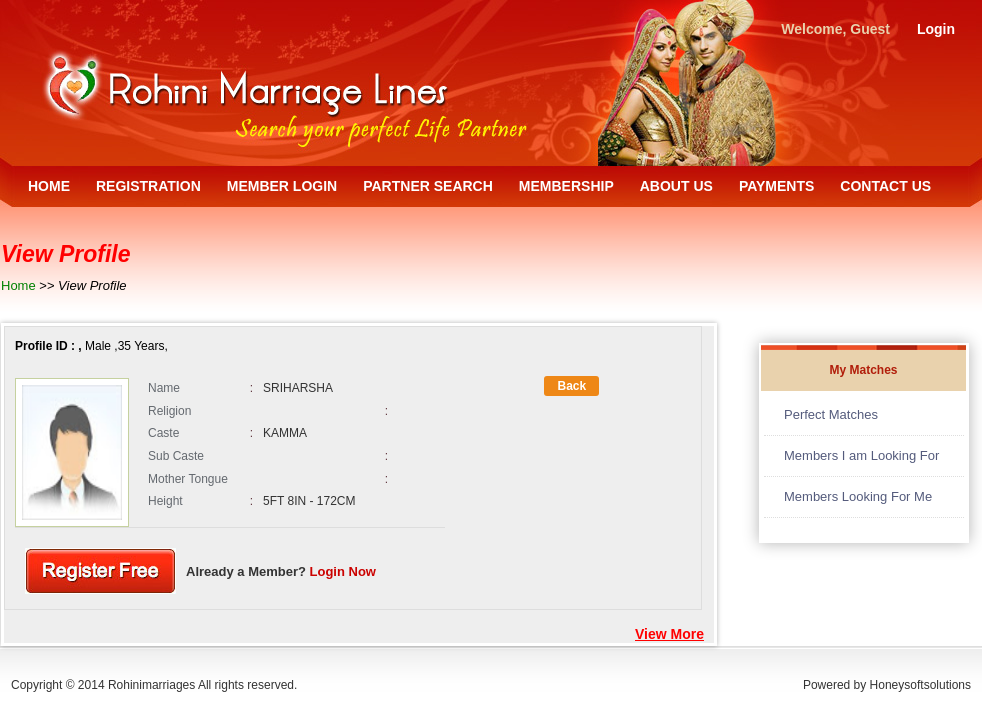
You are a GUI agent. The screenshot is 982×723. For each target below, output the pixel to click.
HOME (49, 186)
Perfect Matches (831, 414)
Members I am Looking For (861, 455)
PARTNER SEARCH (428, 186)
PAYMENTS (776, 186)
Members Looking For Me (858, 496)
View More (669, 634)
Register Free (100, 571)
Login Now (343, 571)
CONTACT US (885, 186)
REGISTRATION (148, 186)
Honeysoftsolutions (920, 685)
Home (18, 285)
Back (571, 386)
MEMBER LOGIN (282, 186)
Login (936, 29)
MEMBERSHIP (566, 186)
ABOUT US (676, 186)
